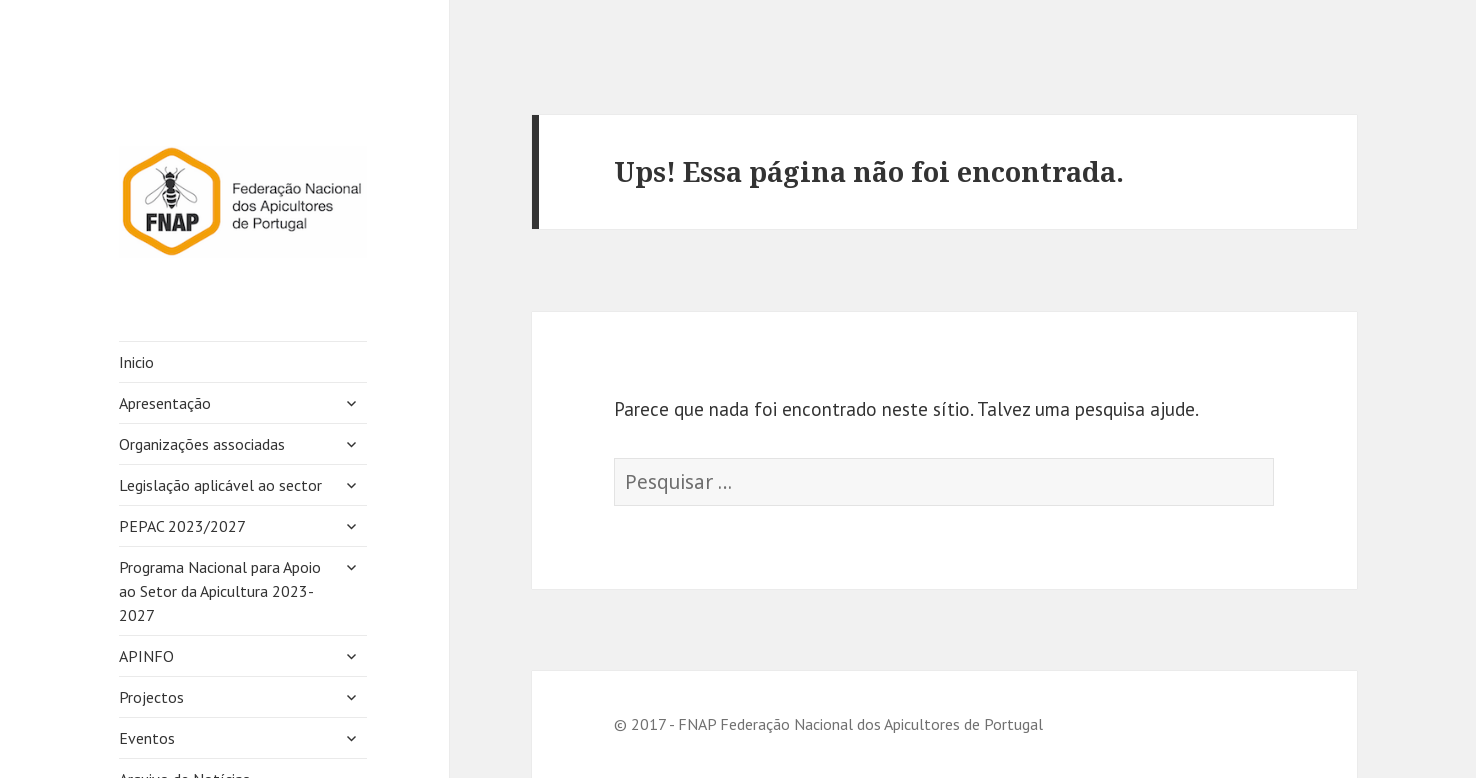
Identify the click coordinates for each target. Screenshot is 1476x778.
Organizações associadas (202, 444)
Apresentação (165, 403)
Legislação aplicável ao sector (220, 485)
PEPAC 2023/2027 (182, 526)
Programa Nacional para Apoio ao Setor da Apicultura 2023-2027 (220, 591)
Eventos (147, 738)
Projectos (151, 697)
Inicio (136, 362)
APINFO (146, 656)
